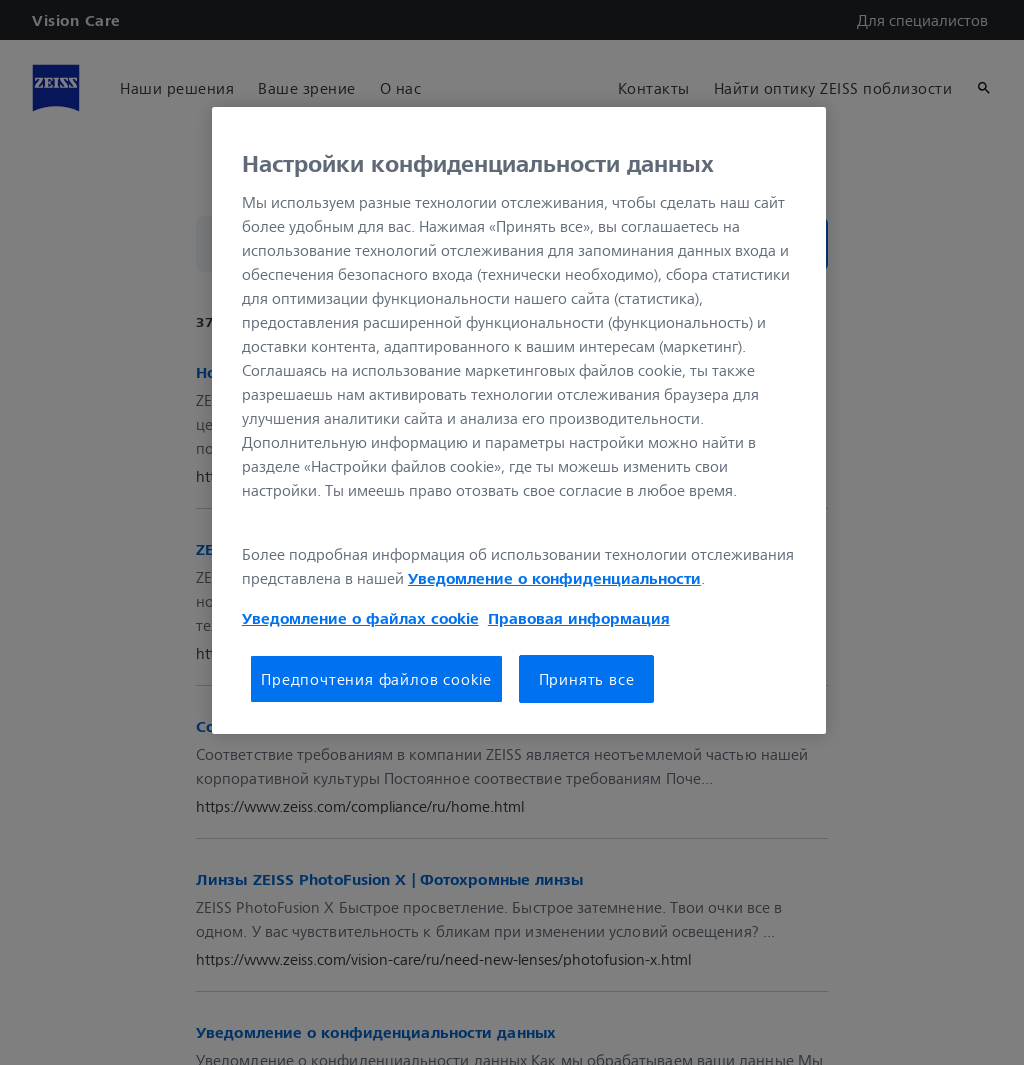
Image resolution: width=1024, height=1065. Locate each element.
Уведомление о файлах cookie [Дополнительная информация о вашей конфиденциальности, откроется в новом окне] (360, 618)
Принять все (587, 679)
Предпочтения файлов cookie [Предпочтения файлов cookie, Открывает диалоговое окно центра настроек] (376, 679)
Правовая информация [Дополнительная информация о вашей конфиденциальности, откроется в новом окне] (579, 618)
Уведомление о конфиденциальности (554, 578)
